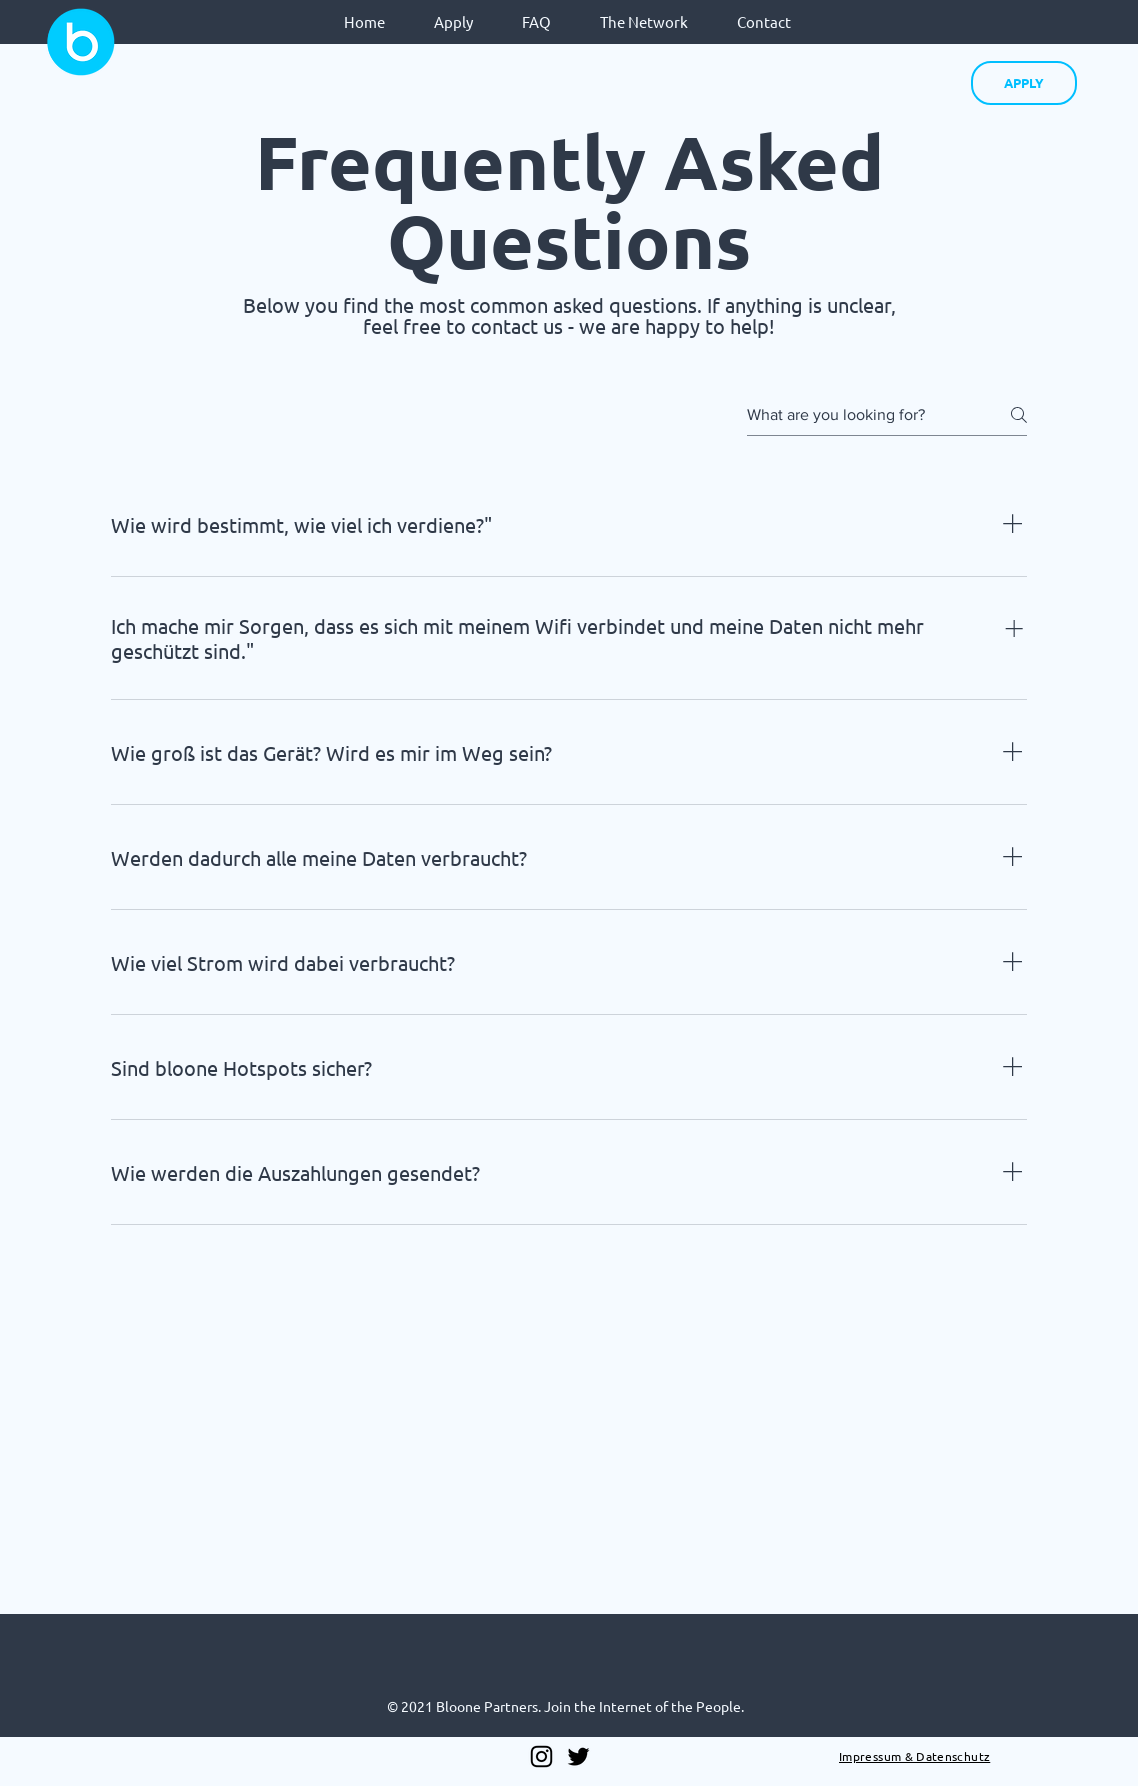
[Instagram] (541, 1756)
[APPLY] (1024, 83)
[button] (453, 21)
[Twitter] (578, 1756)
